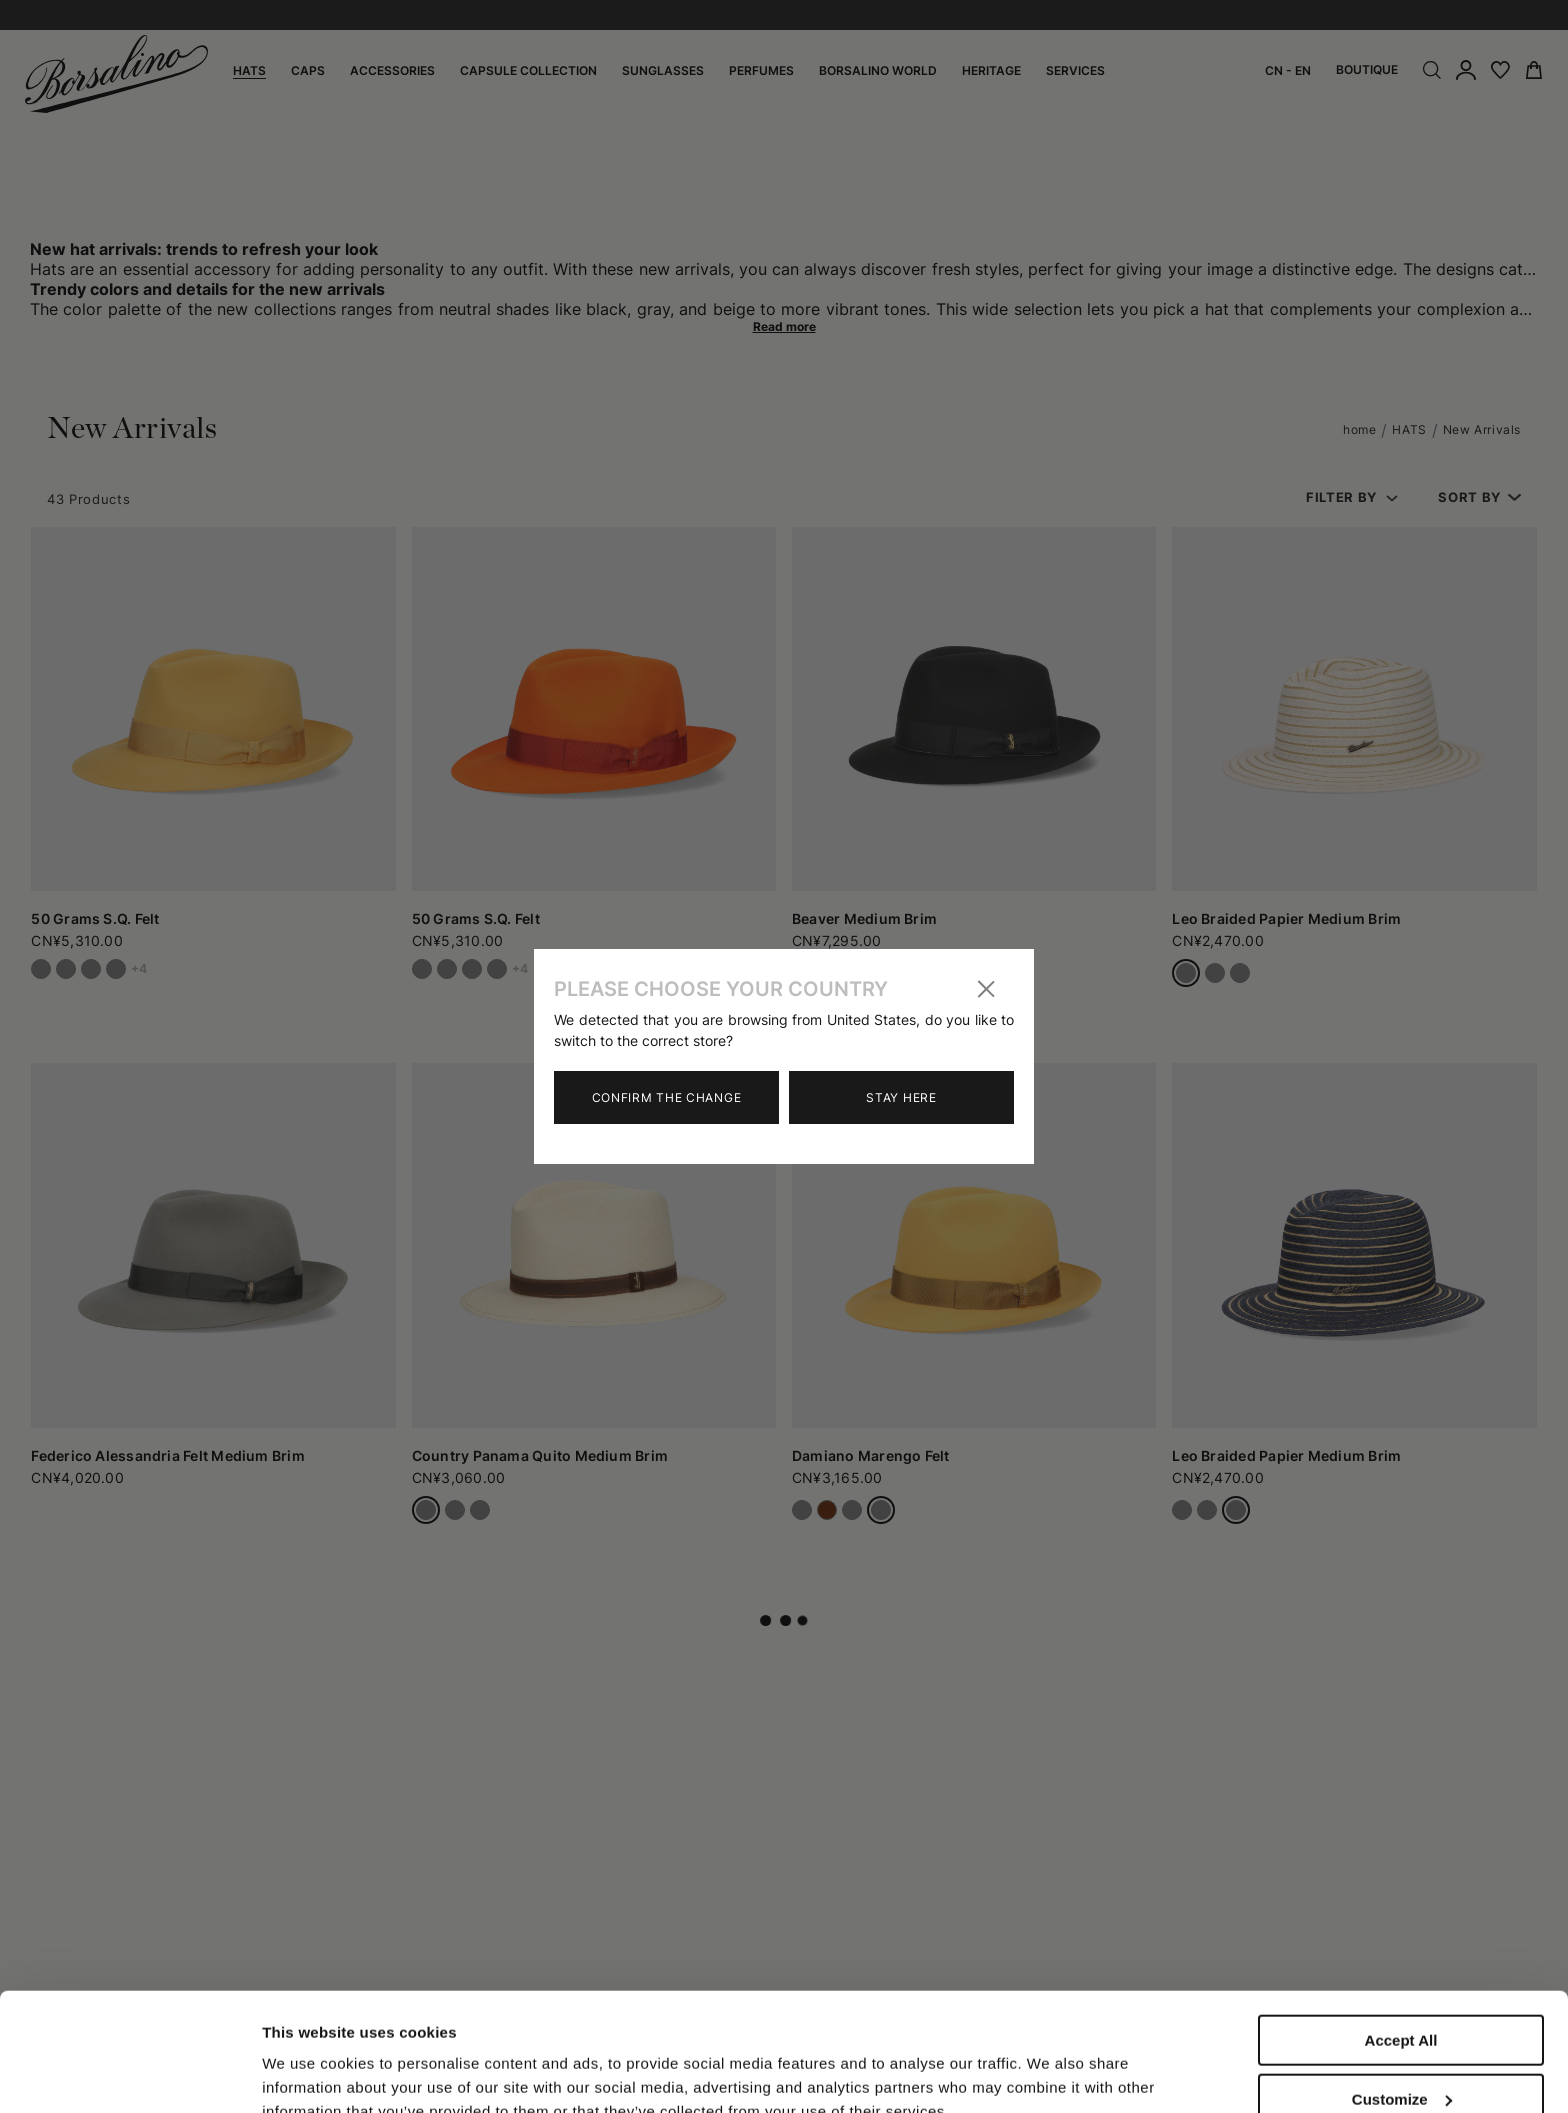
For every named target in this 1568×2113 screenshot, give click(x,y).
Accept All (1401, 1929)
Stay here (901, 1097)
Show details (308, 2055)
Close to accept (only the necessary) (1401, 2055)
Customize (1402, 1988)
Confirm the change (667, 1097)
